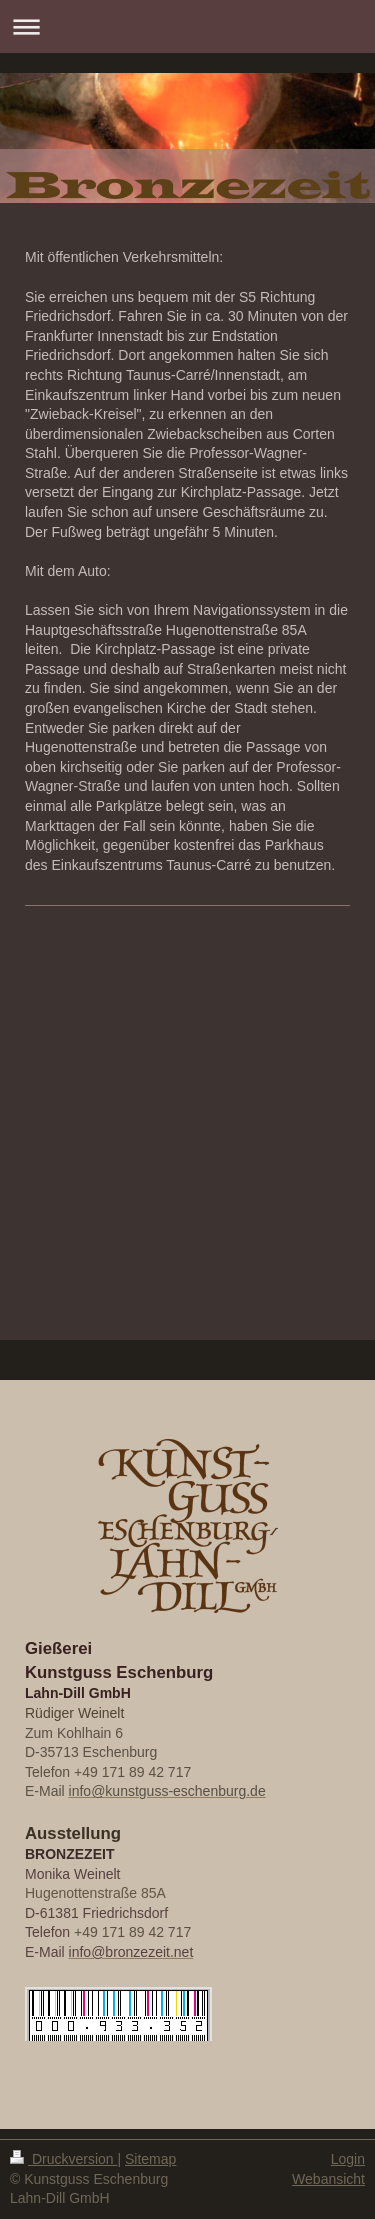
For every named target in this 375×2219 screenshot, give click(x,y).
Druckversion (63, 2159)
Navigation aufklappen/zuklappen (187, 26)
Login (348, 2159)
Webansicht (328, 2179)
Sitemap (150, 2159)
